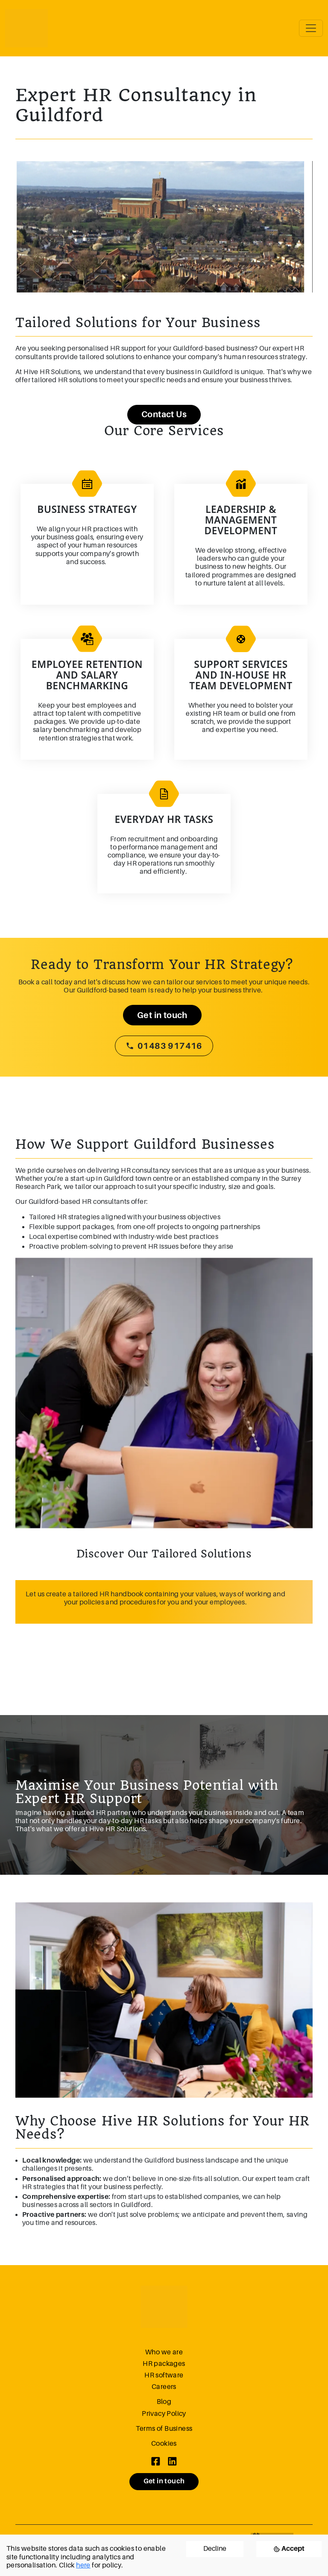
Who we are (164, 2352)
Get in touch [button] (162, 1015)
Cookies (164, 2443)
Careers (164, 2387)
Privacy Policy (164, 2414)
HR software (163, 2375)
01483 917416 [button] (164, 1046)
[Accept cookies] (289, 2549)
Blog (164, 2402)
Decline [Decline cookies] (214, 2549)
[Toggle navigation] (311, 28)
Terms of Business (164, 2429)
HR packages (164, 2364)
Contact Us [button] (164, 414)
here (83, 2565)
